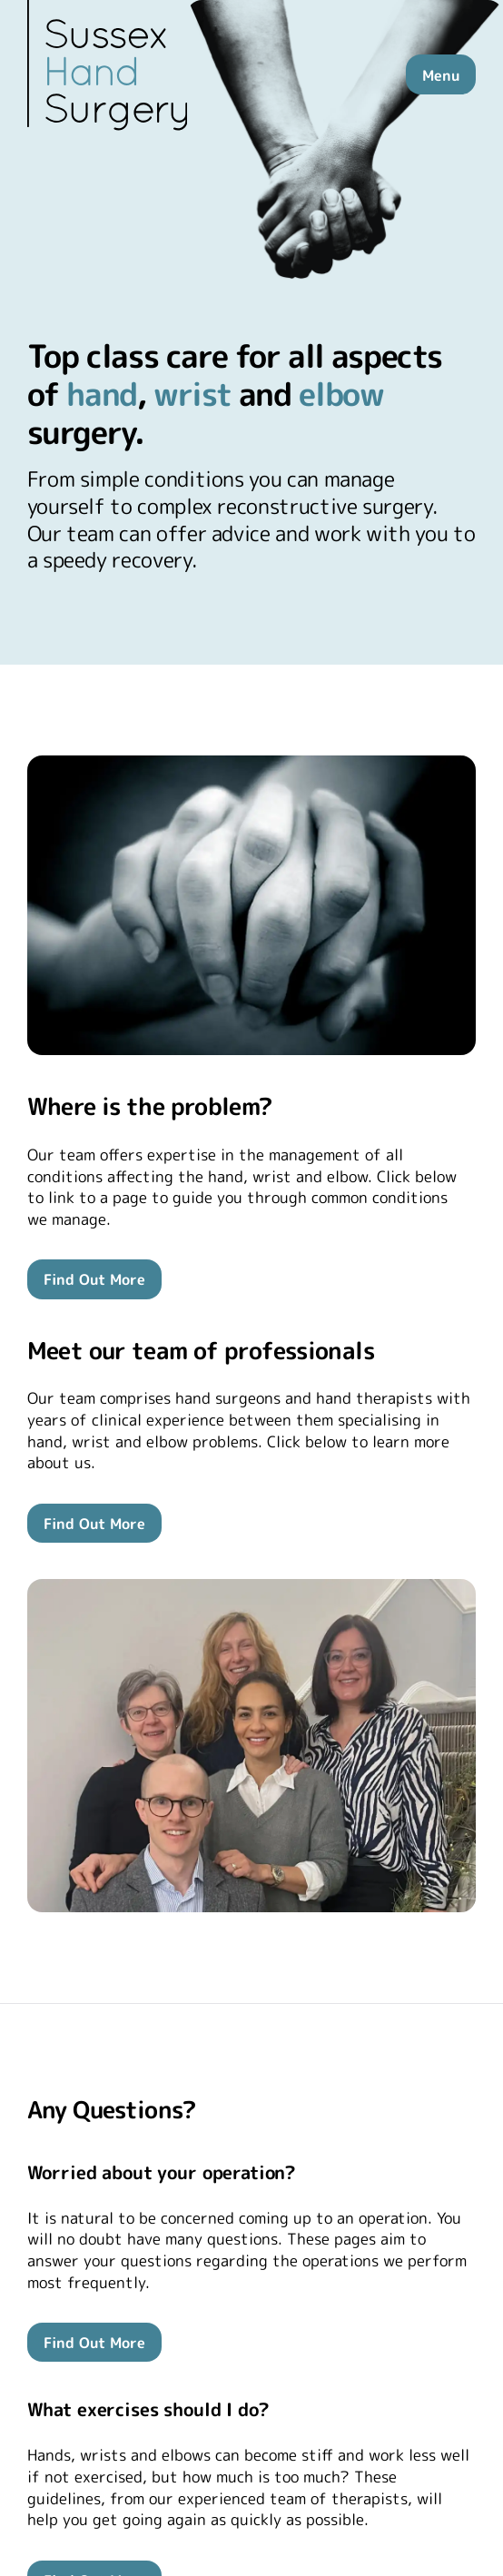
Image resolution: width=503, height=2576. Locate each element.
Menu (440, 74)
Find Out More (94, 1278)
